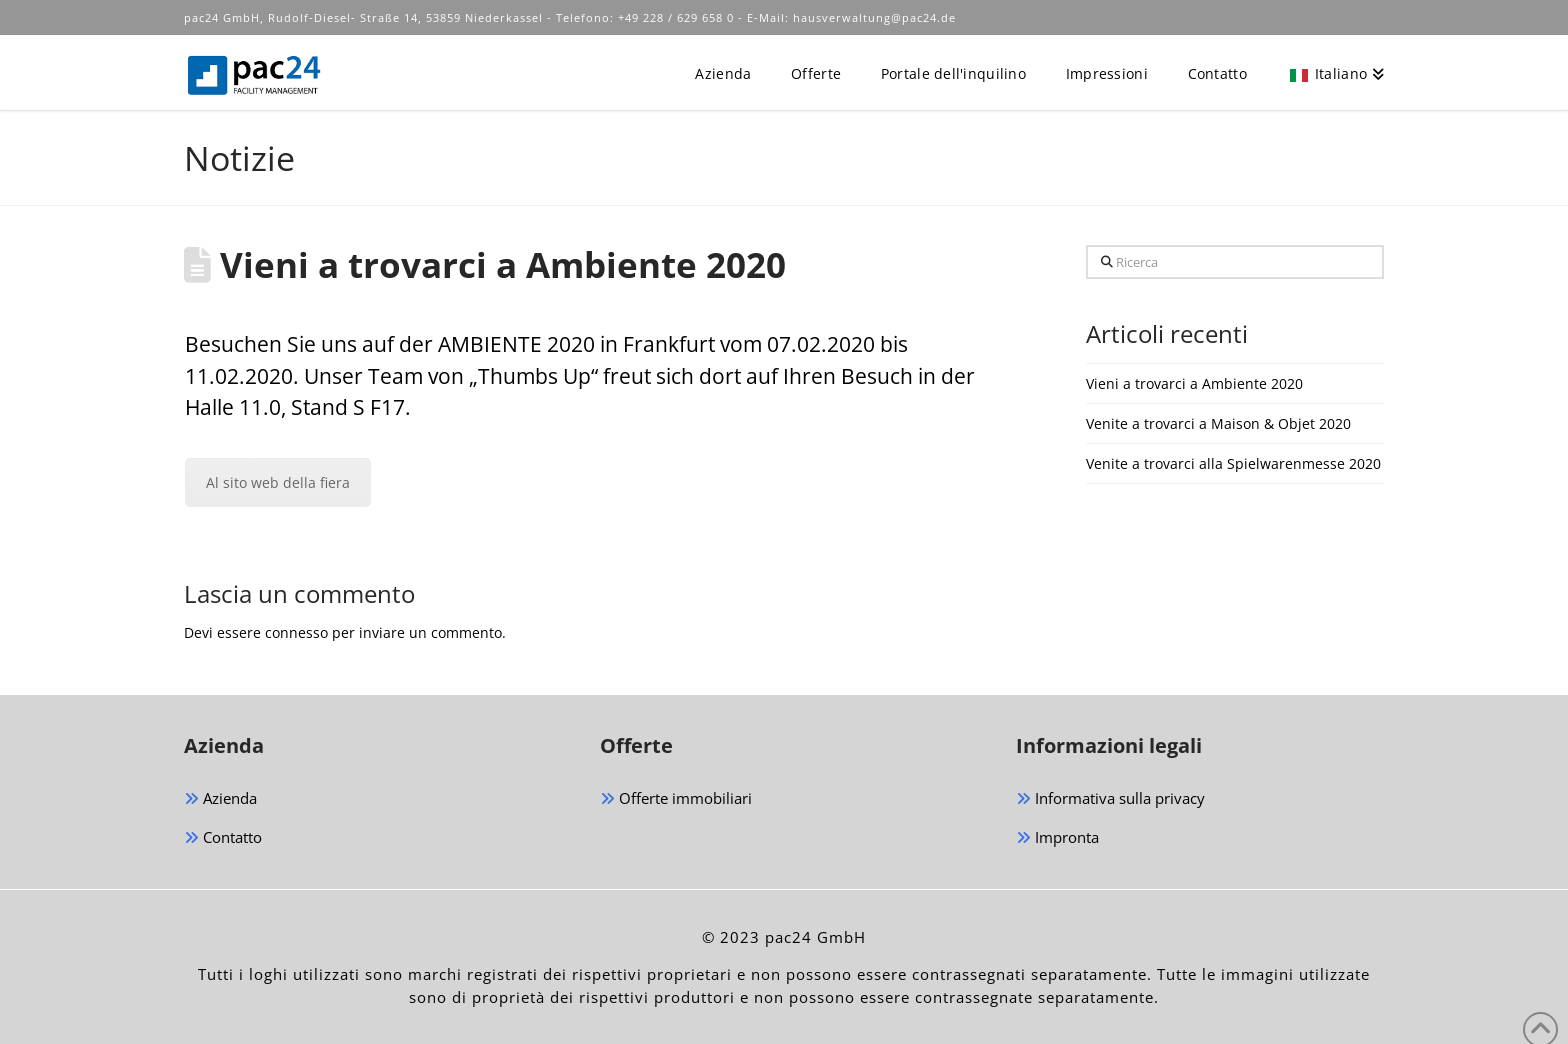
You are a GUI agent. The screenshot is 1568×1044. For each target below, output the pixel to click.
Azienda (220, 799)
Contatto (223, 838)
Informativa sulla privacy (1110, 799)
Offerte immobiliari (676, 799)
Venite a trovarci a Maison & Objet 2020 (1218, 423)
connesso (296, 632)
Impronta (1057, 838)
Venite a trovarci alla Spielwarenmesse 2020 (1233, 463)
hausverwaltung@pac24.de (874, 17)
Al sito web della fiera (278, 482)
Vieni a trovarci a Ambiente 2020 (1194, 383)
